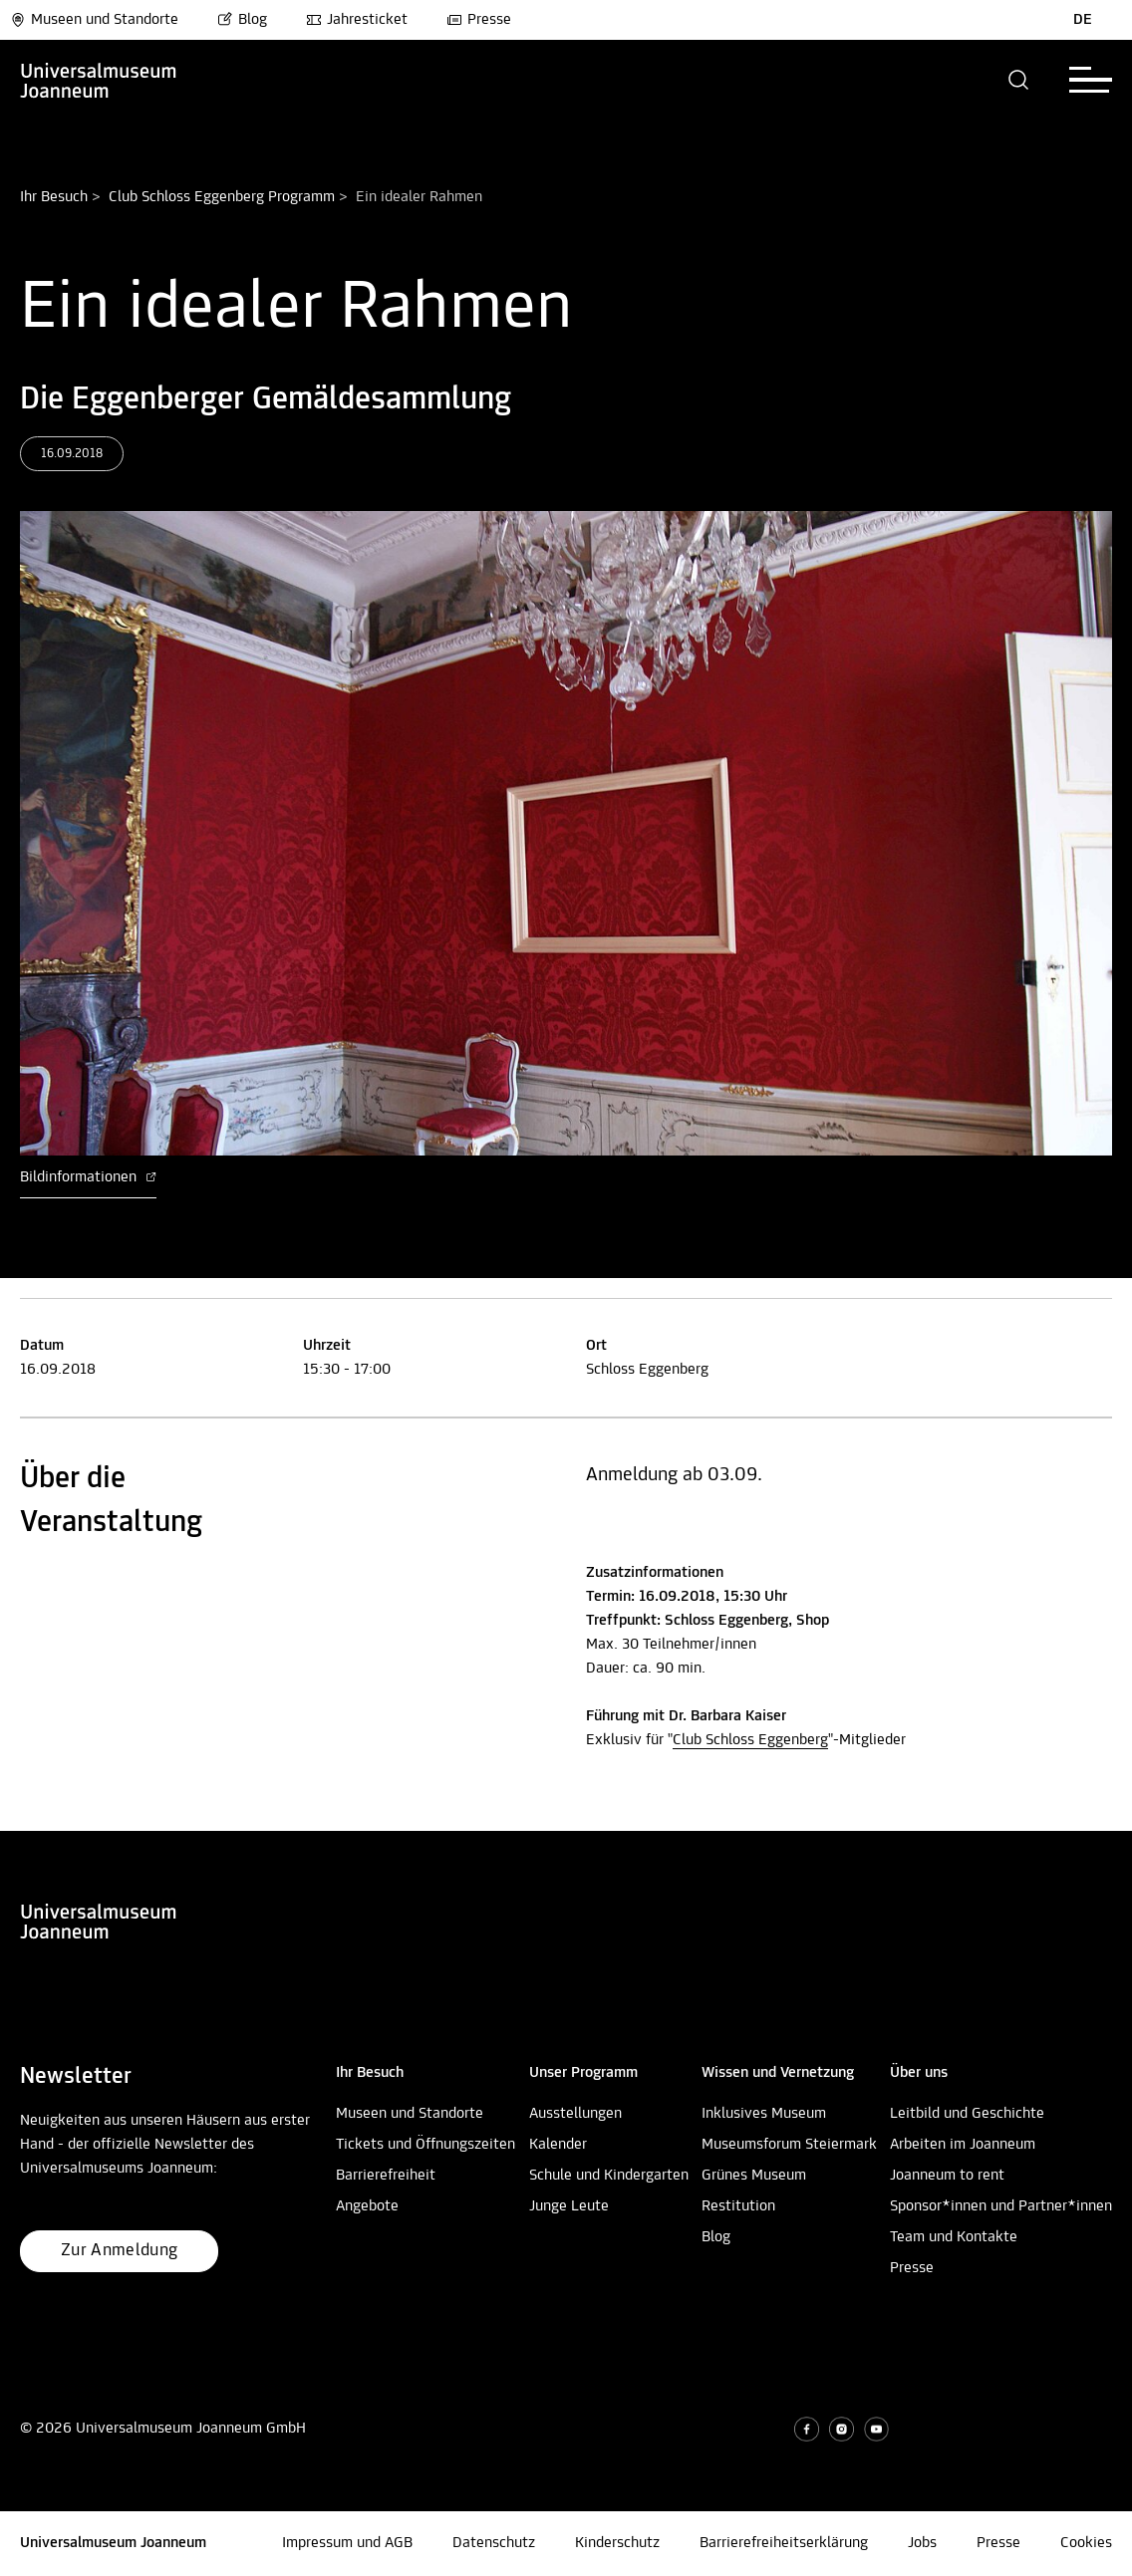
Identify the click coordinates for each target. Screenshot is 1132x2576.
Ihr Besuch (54, 197)
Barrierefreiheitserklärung (784, 2543)
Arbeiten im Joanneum (962, 2145)
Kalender (558, 2145)
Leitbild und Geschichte (967, 2114)
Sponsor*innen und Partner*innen (1001, 2206)
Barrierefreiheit (385, 2176)
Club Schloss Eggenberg (750, 1740)
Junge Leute (569, 2206)
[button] (1018, 80)
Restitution (738, 2206)
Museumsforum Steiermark (789, 2145)
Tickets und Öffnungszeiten (425, 2145)
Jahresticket (357, 20)
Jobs (922, 2543)
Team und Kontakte (953, 2237)
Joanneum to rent (947, 2176)
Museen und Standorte (94, 20)
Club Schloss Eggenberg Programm (222, 197)
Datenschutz (493, 2543)
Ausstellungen (575, 2114)
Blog (242, 20)
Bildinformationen (88, 1177)
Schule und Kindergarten (609, 2176)
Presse (478, 20)
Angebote (367, 2206)
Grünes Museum (754, 2176)
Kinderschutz (617, 2543)
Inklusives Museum (764, 2114)
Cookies (1086, 2543)
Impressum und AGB (347, 2543)
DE (1082, 20)
